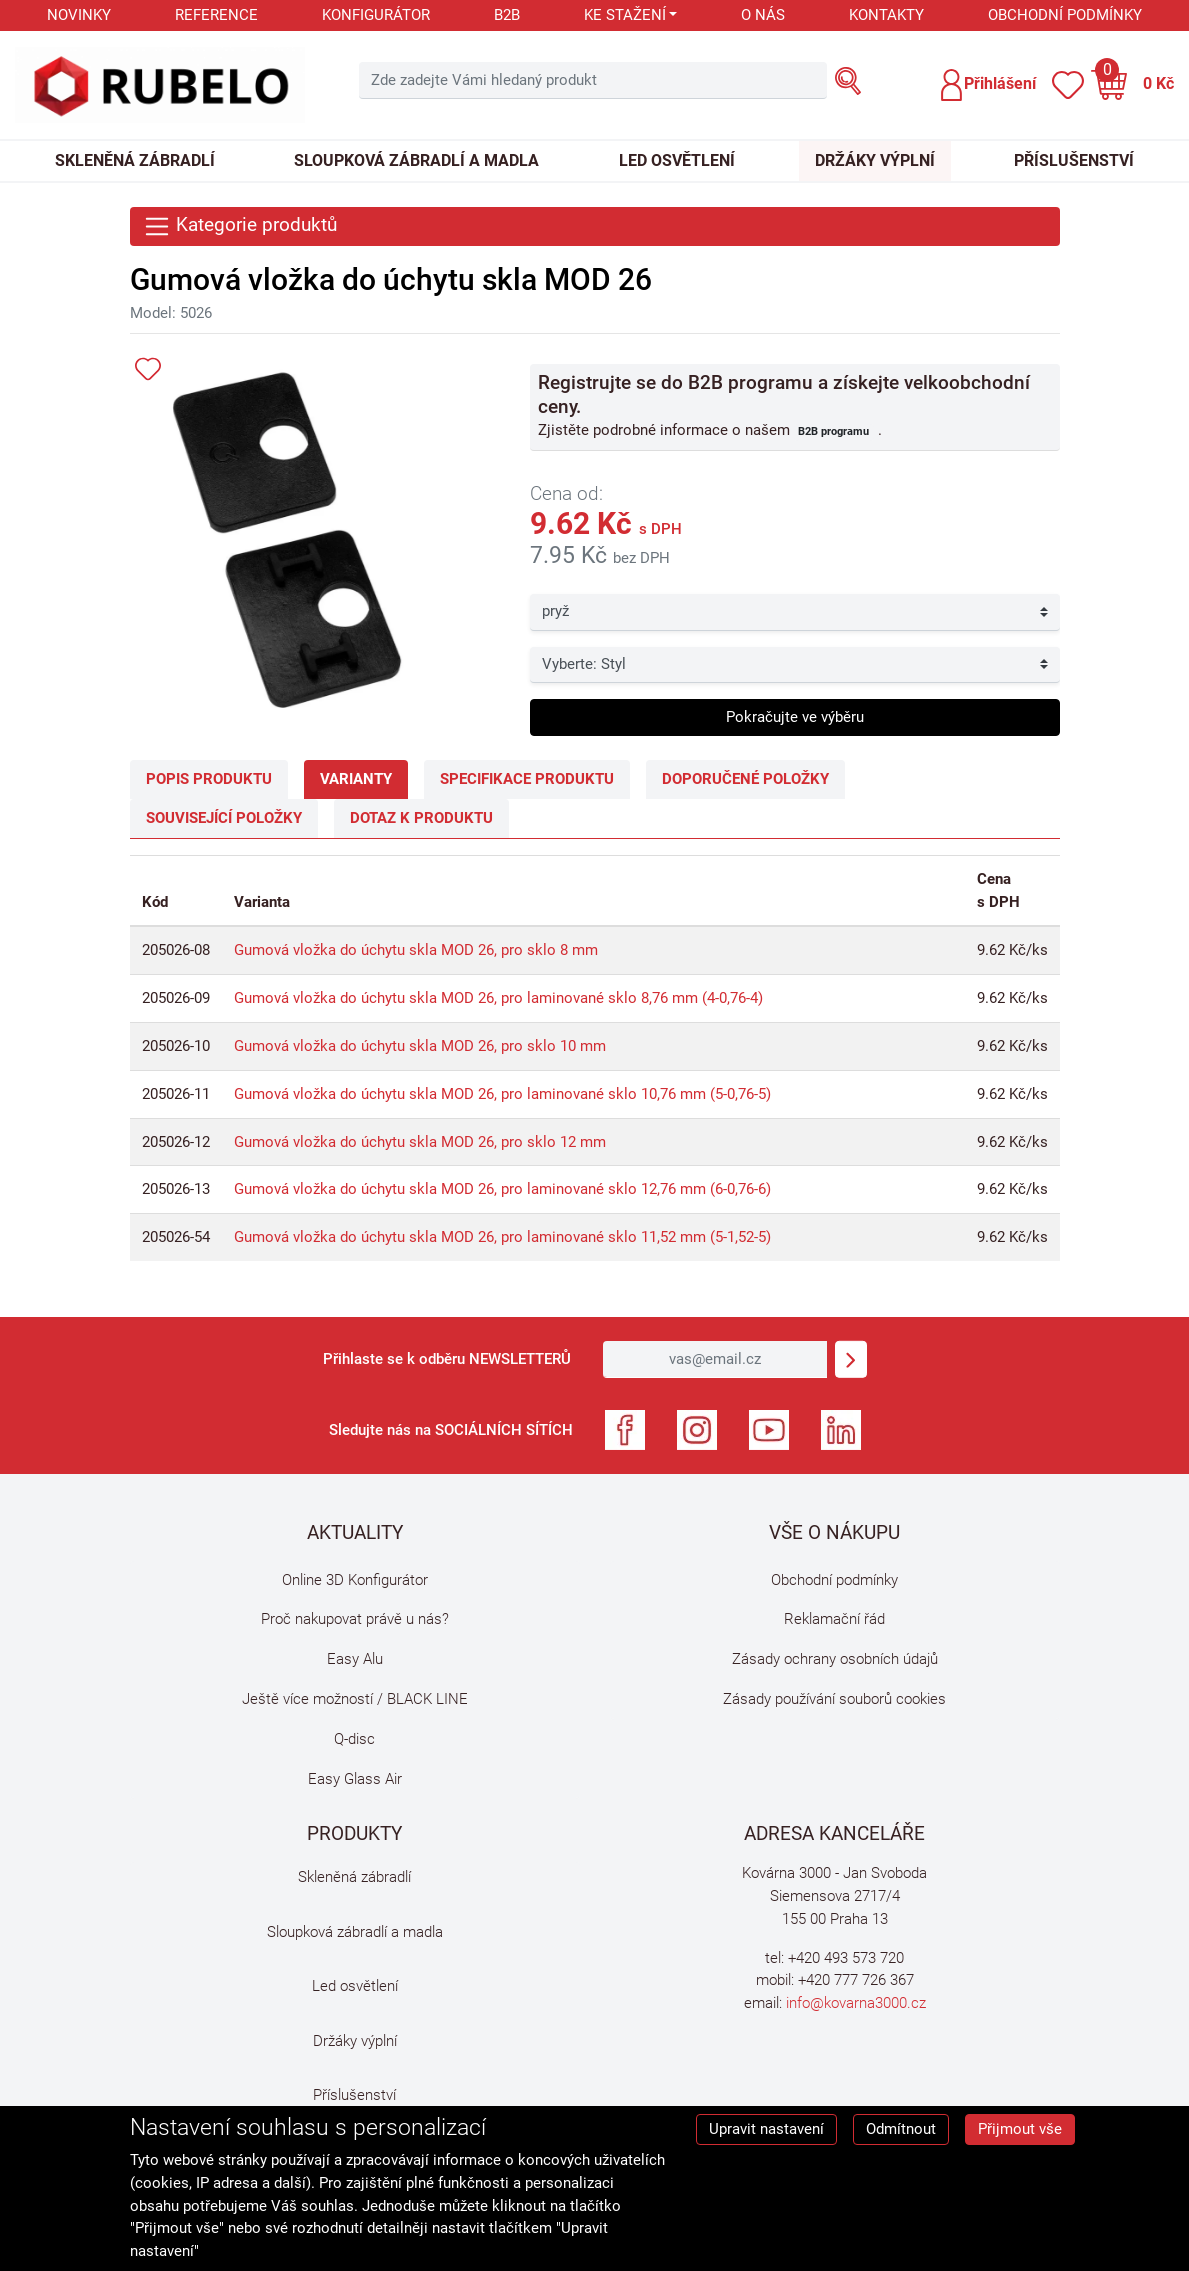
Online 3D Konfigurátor (355, 1580)
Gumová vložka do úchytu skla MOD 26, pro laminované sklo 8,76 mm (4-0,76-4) (498, 998)
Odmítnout (901, 2129)
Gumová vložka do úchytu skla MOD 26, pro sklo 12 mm (420, 1142)
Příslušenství (1074, 160)
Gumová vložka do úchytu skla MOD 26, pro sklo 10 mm (420, 1046)
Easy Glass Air (355, 1779)
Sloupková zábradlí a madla (416, 160)
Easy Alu (355, 1659)
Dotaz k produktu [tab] (421, 818)
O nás (763, 15)
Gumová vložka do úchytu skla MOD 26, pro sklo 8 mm (416, 950)
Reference (216, 15)
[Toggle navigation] (595, 226)
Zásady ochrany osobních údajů (835, 1659)
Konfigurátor (376, 15)
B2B (507, 15)
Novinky (79, 15)
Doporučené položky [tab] (745, 779)
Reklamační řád (834, 1619)
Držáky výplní (875, 160)
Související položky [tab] (224, 818)
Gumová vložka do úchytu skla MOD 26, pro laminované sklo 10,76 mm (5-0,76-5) (502, 1094)
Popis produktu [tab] (209, 779)
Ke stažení (625, 15)
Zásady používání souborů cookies (834, 1699)
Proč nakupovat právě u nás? (355, 1619)
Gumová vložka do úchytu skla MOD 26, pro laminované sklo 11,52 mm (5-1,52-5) (502, 1237)
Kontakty (886, 15)
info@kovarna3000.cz (856, 2003)
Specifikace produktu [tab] (527, 779)
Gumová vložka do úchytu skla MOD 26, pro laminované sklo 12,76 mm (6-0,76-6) (502, 1189)
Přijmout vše (1020, 2129)
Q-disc (354, 1739)
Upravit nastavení (766, 2129)
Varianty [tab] (356, 779)
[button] (987, 85)
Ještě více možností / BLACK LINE (355, 1699)
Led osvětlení (677, 160)
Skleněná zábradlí (135, 160)
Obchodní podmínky (1065, 15)
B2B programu (833, 431)
